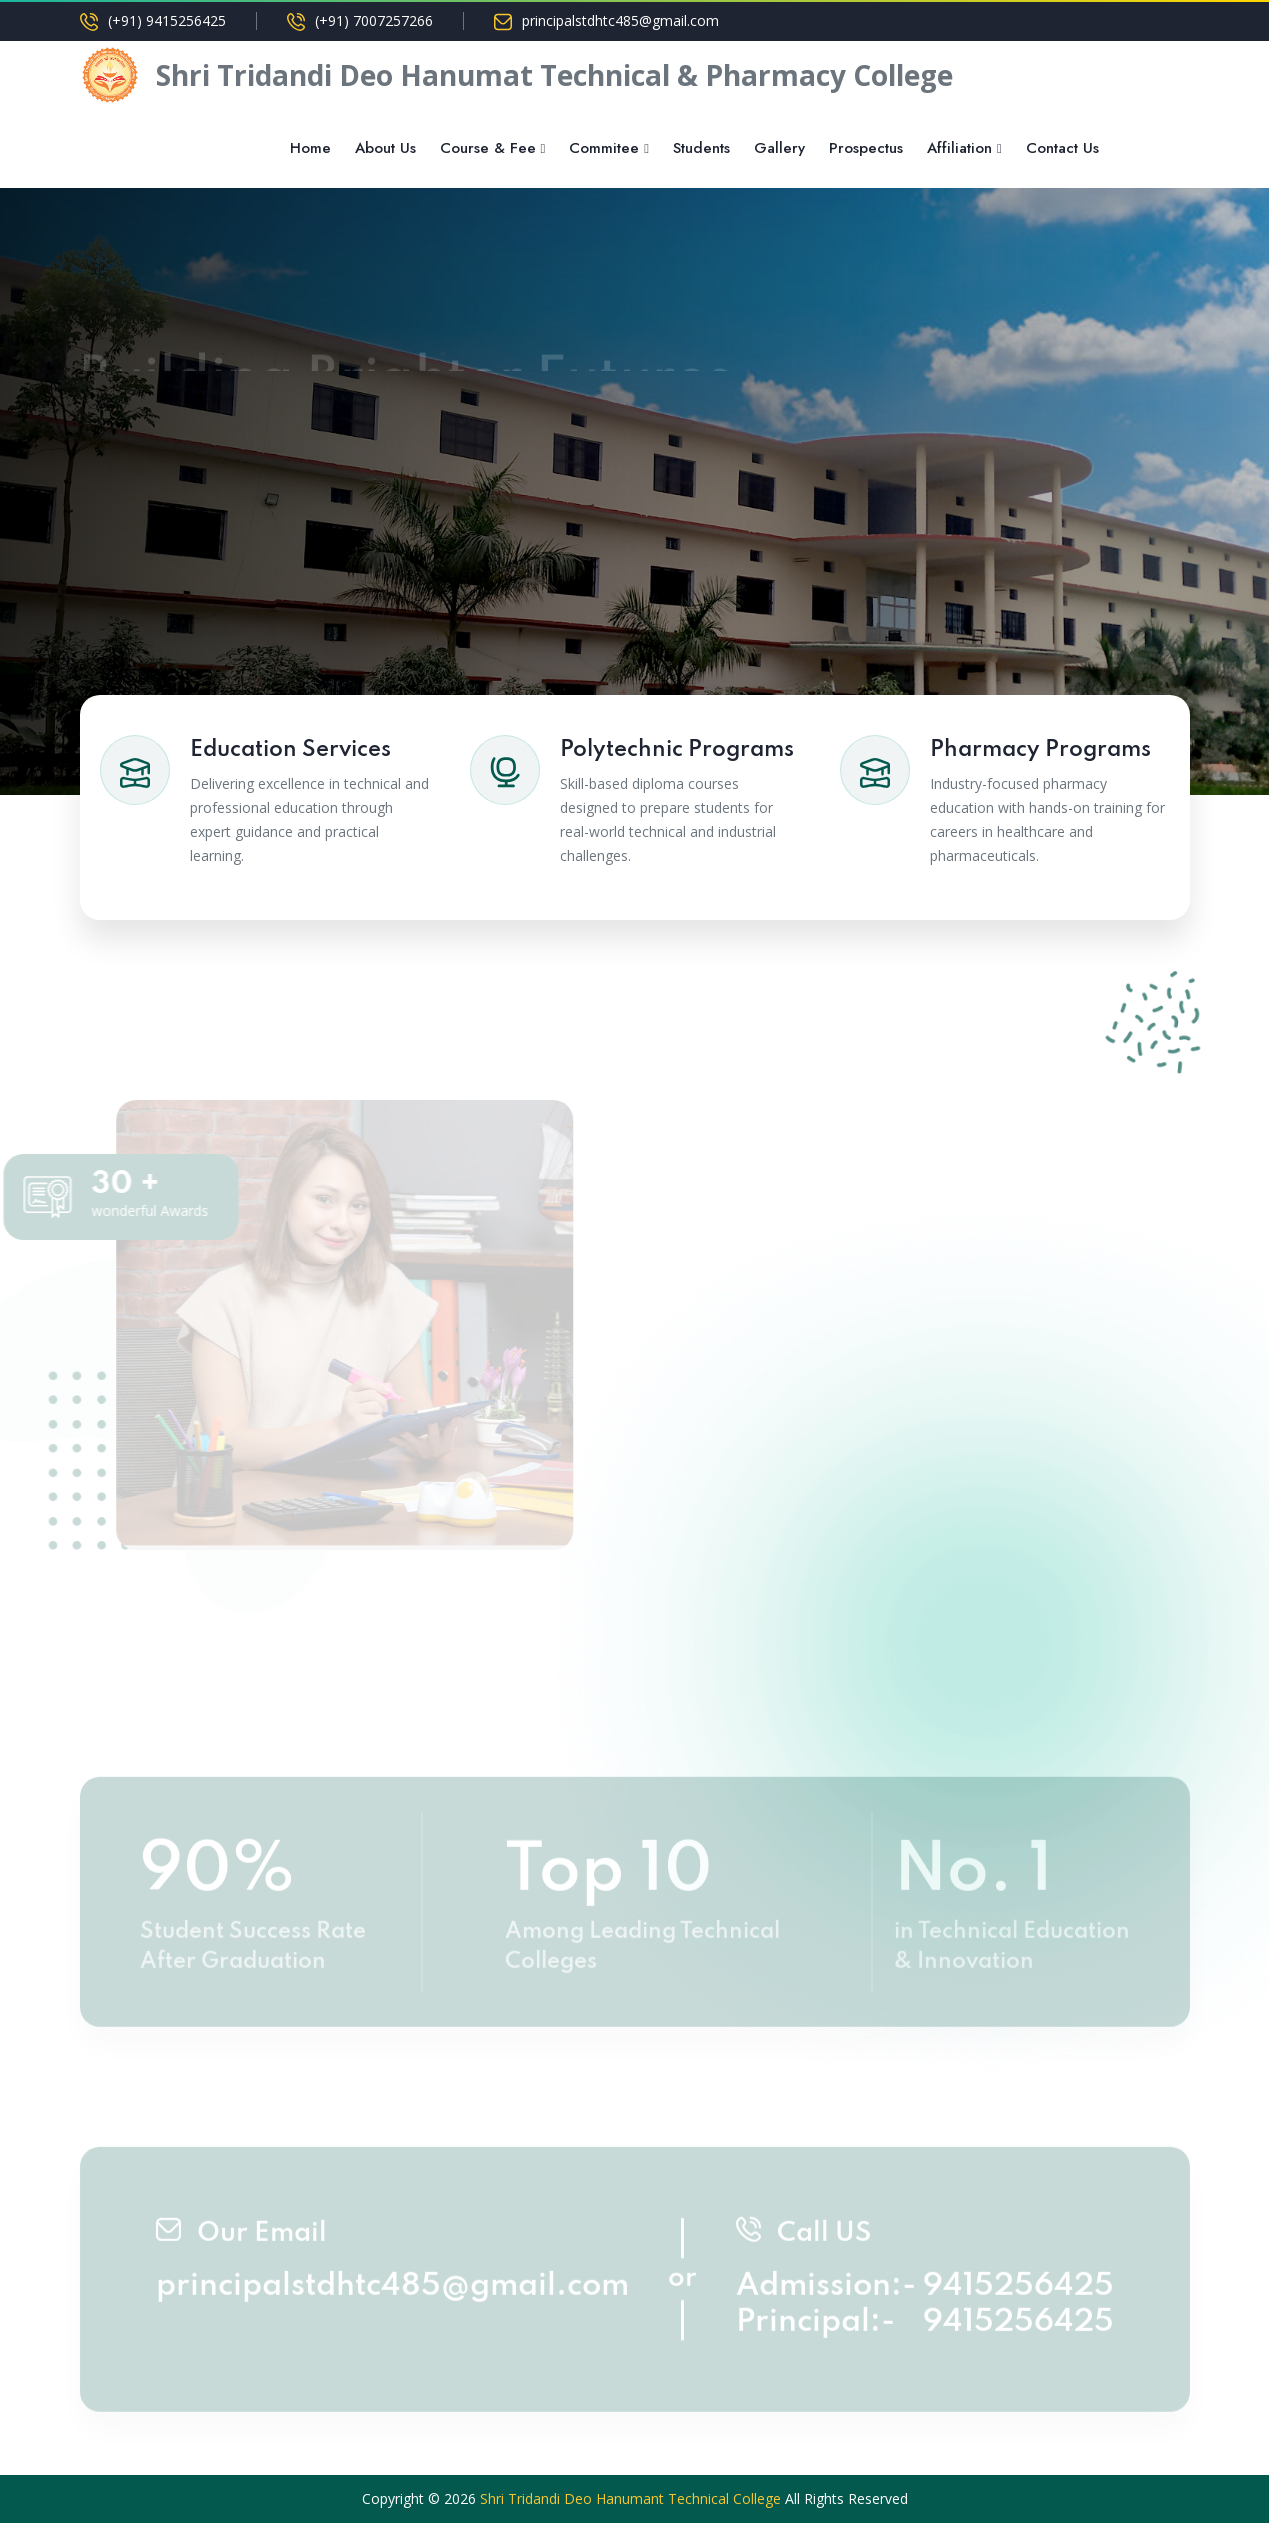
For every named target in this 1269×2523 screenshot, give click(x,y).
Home (310, 148)
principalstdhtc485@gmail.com (620, 21)
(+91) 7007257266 (374, 21)
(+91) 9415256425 (167, 21)
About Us (385, 148)
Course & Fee (488, 148)
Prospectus (866, 148)
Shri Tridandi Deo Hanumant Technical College (630, 2498)
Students (701, 148)
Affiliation (959, 148)
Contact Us (1062, 148)
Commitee (604, 148)
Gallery (779, 148)
